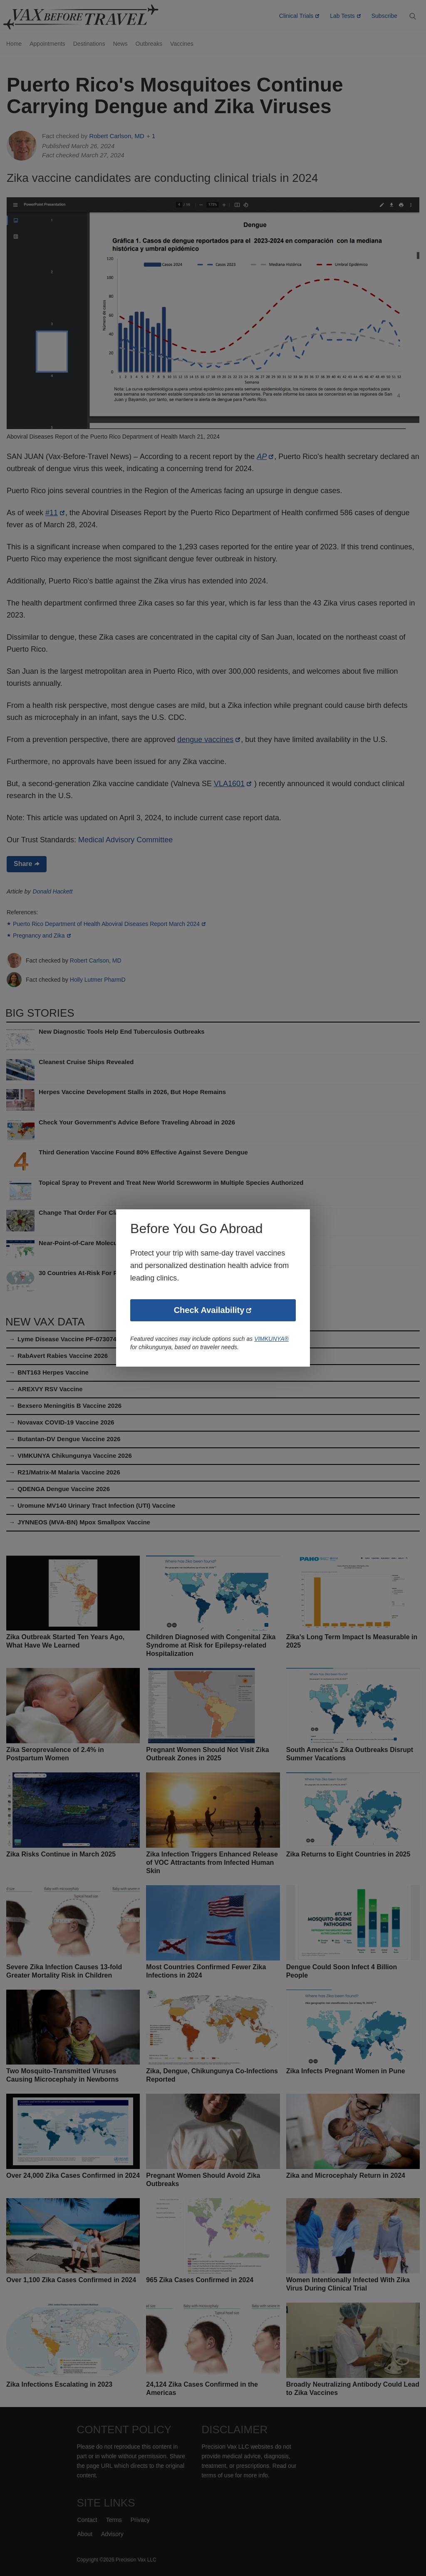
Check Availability (209, 1310)
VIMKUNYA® (274, 1339)
